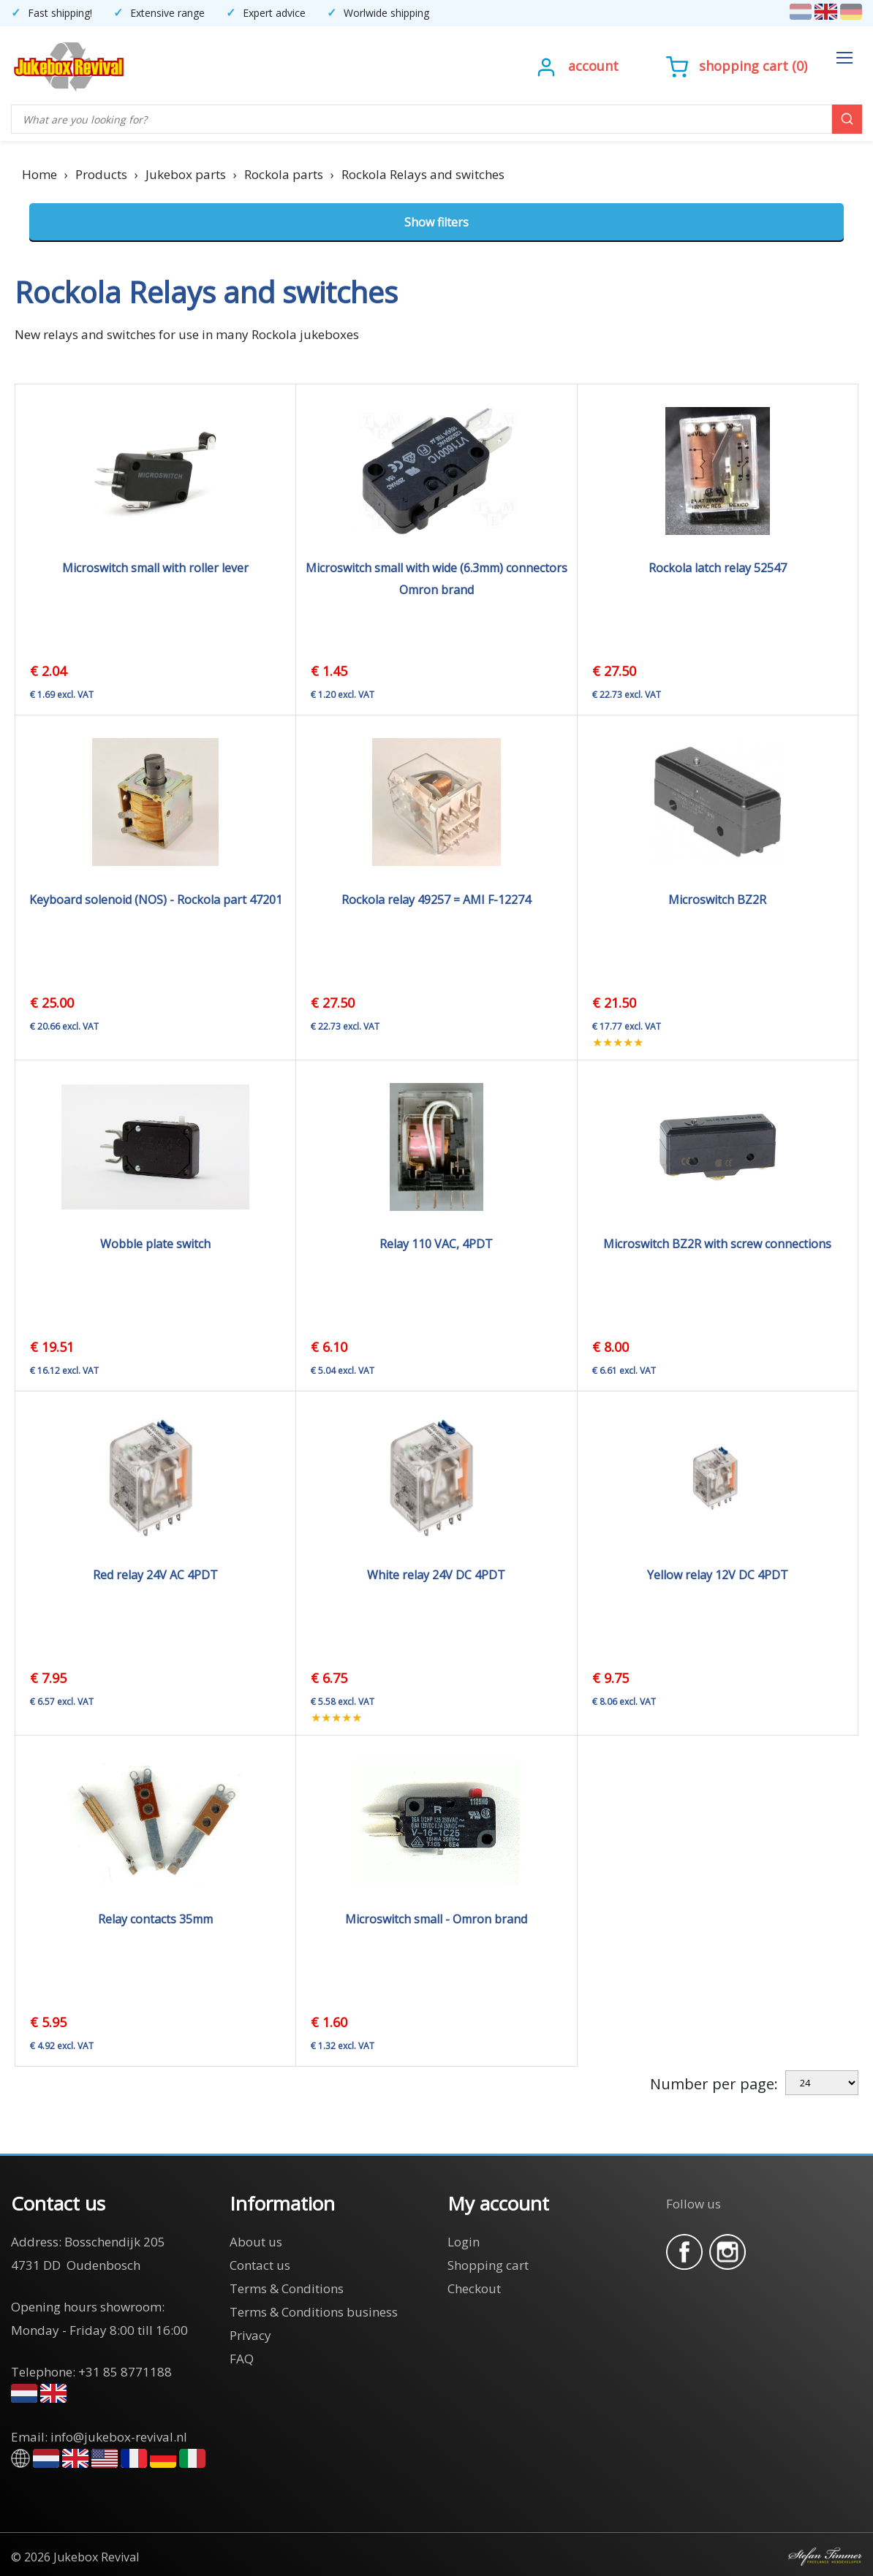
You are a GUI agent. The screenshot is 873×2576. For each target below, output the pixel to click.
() (736, 66)
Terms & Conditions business (314, 2311)
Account (593, 66)
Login (463, 2241)
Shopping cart (743, 66)
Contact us (260, 2265)
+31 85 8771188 (125, 2371)
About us (256, 2241)
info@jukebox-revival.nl (118, 2436)
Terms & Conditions (287, 2288)
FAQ (242, 2358)
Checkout (474, 2288)
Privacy (250, 2335)
